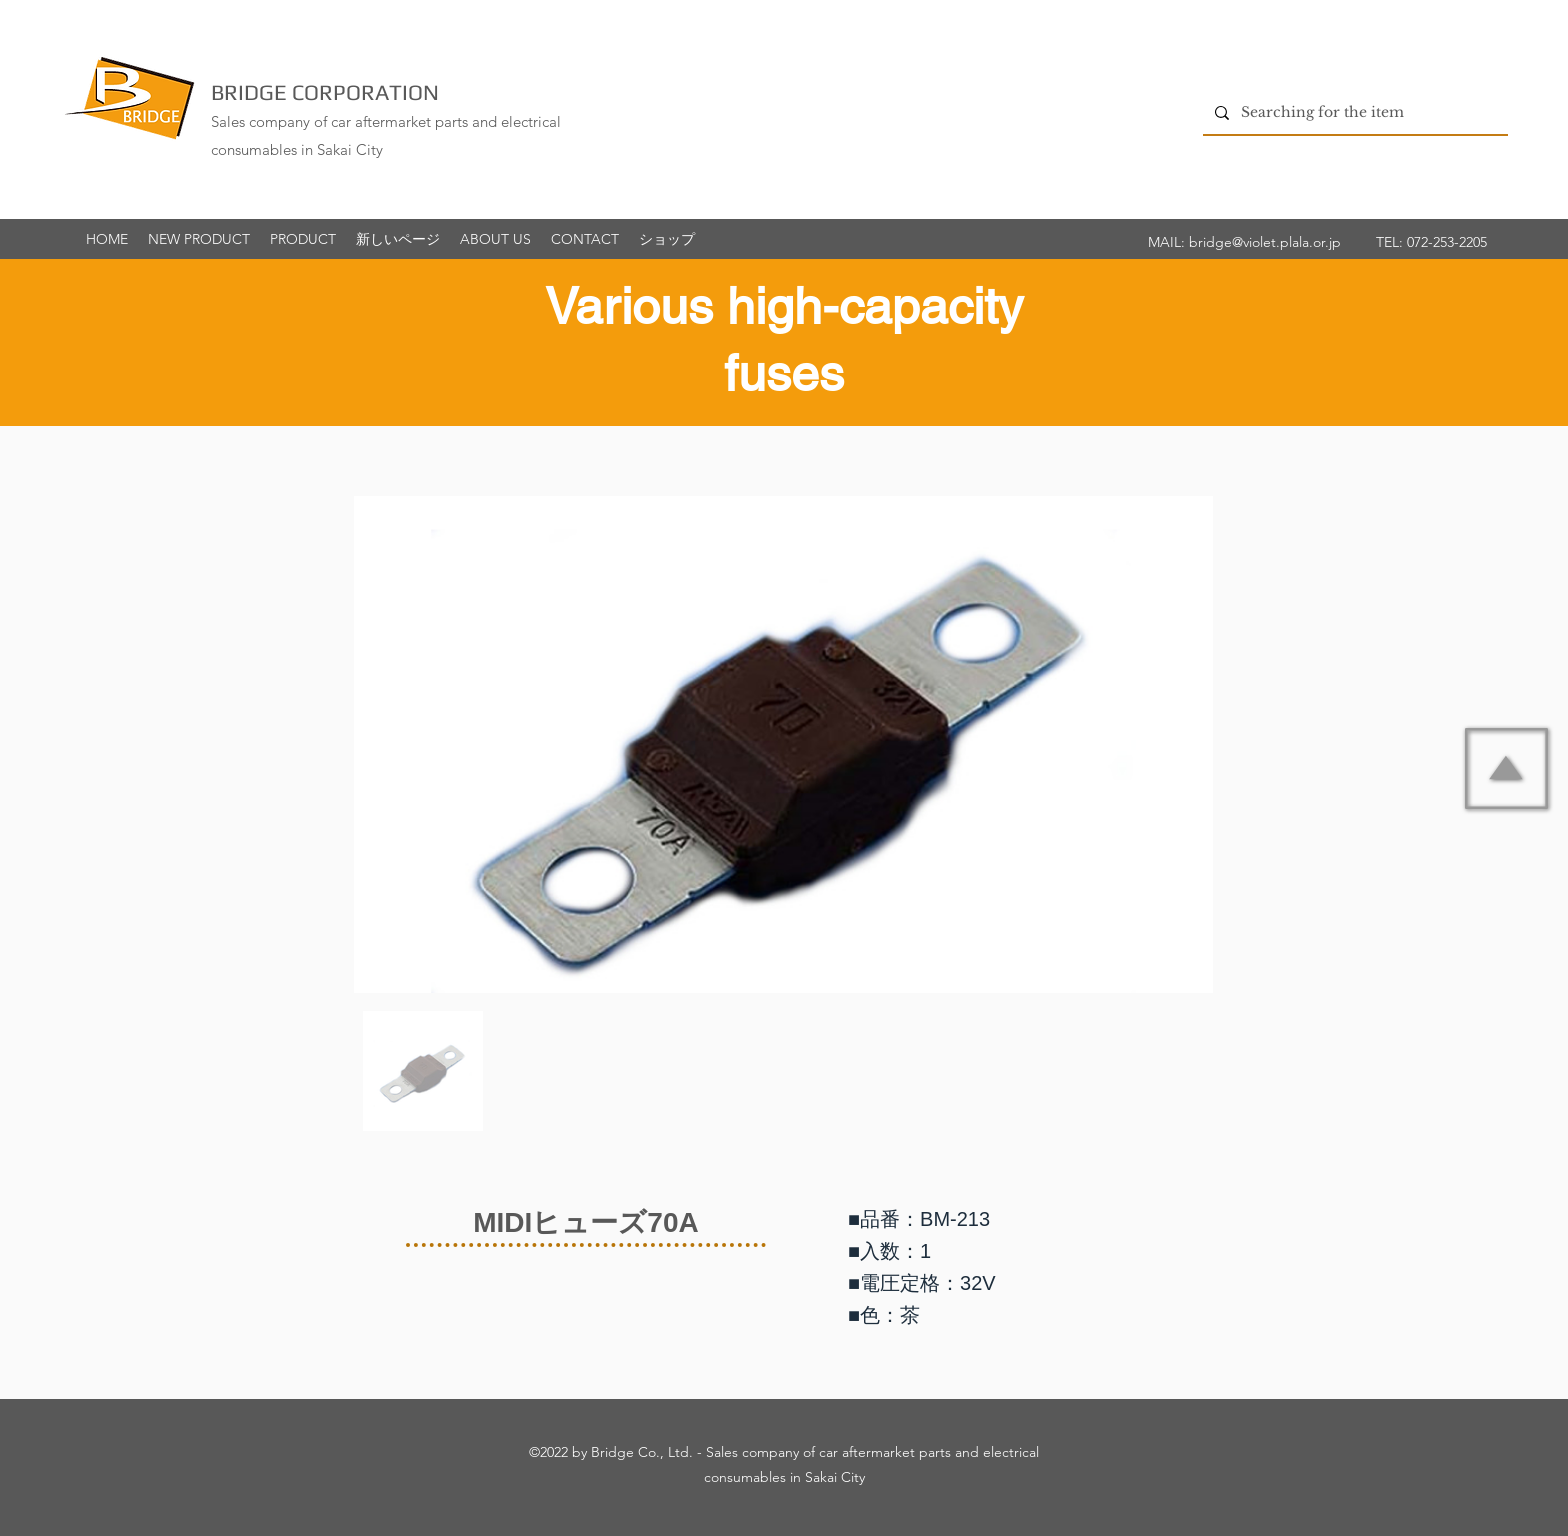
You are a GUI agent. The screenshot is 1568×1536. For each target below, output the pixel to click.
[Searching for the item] (1353, 112)
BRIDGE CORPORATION (325, 92)
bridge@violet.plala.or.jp (1265, 242)
